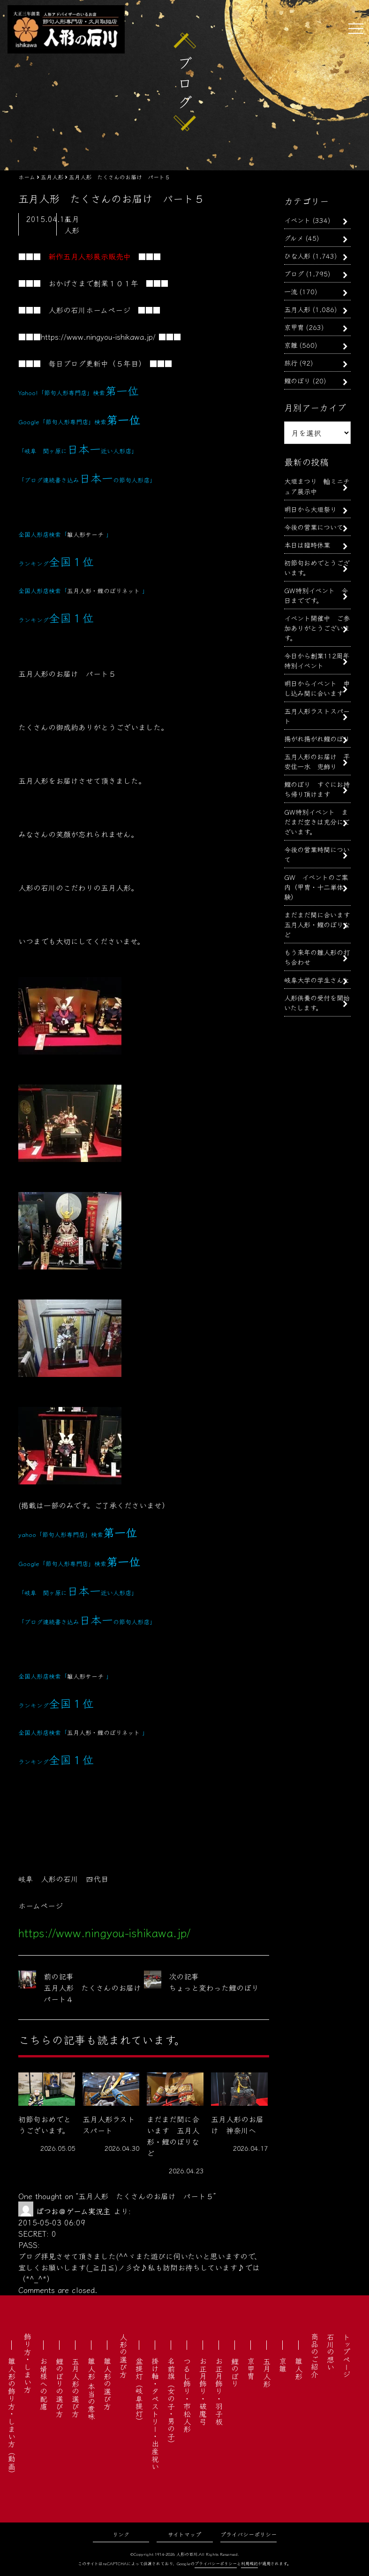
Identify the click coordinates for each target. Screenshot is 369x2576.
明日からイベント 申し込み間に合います (317, 688)
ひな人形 (297, 255)
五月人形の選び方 (75, 2387)
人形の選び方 (123, 2355)
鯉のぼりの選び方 (59, 2387)
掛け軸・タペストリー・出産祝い (155, 2413)
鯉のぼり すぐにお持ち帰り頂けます (317, 789)
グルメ (293, 238)
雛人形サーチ (85, 534)
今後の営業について (313, 527)
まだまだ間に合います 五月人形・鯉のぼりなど (320, 924)
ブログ (294, 273)
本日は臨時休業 (307, 545)
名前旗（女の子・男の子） (171, 2402)
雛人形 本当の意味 (91, 2388)
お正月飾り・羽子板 (219, 2391)
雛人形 (298, 2368)
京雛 (290, 345)
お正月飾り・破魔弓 (203, 2391)
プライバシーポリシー (248, 2534)
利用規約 (249, 2564)
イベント (297, 220)
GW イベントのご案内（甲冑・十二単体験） (316, 887)
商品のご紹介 (314, 2355)
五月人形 (297, 309)
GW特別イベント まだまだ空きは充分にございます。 (317, 821)
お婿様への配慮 (43, 2383)
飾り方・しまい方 (27, 2363)
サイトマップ (184, 2534)
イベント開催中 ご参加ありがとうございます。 (317, 627)
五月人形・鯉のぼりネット (103, 590)
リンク (121, 2534)
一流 (290, 291)
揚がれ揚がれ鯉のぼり (317, 738)
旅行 (290, 362)
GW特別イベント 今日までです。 (316, 595)
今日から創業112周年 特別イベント (320, 660)
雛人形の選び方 (107, 2383)
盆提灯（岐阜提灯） (139, 2391)
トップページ (346, 2355)
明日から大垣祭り (310, 509)
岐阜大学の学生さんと (317, 980)
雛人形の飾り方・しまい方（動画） (11, 2417)
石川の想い (330, 2351)
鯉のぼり (297, 380)
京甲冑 (294, 327)
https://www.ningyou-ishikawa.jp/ (98, 336)
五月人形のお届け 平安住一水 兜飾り (317, 761)
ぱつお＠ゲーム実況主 (73, 2211)
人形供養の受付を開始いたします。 (317, 1002)
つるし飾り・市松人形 (187, 2394)
